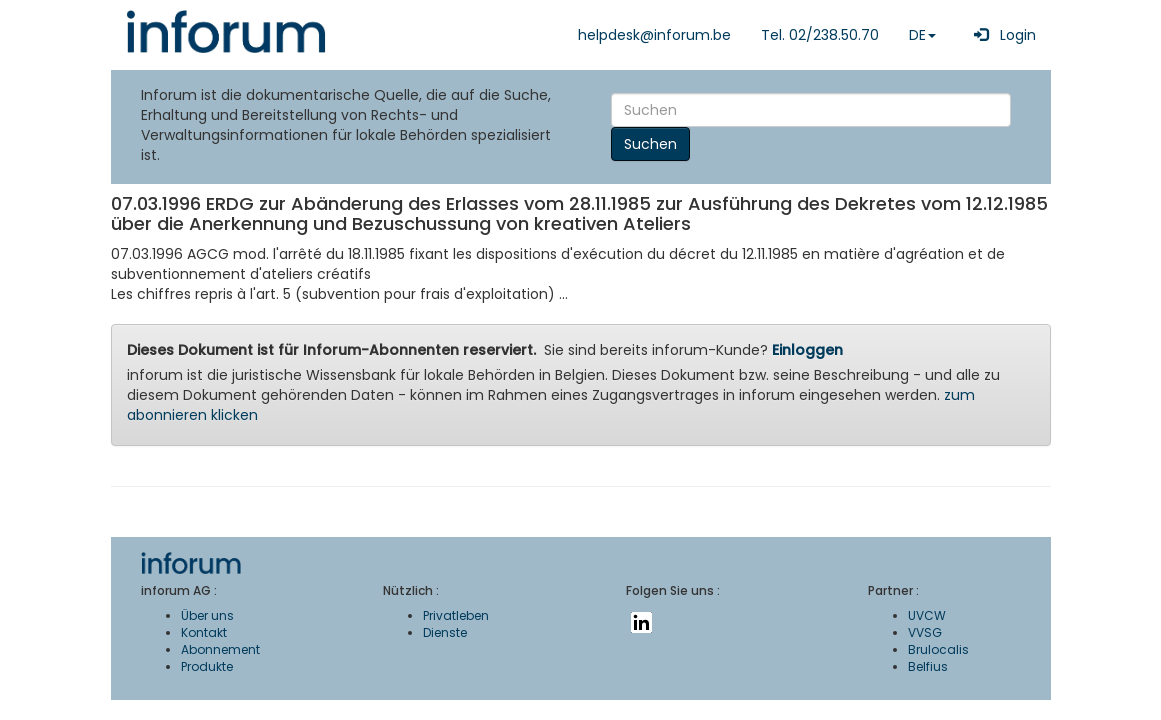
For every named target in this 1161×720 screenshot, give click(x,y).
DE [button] (922, 35)
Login (1001, 35)
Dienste (445, 632)
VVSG (925, 632)
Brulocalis (938, 649)
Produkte (207, 666)
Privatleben (456, 615)
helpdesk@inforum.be (654, 35)
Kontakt (204, 632)
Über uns (207, 615)
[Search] (811, 110)
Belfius (928, 666)
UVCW (927, 615)
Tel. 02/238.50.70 (820, 35)
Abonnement (220, 649)
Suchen (650, 144)
